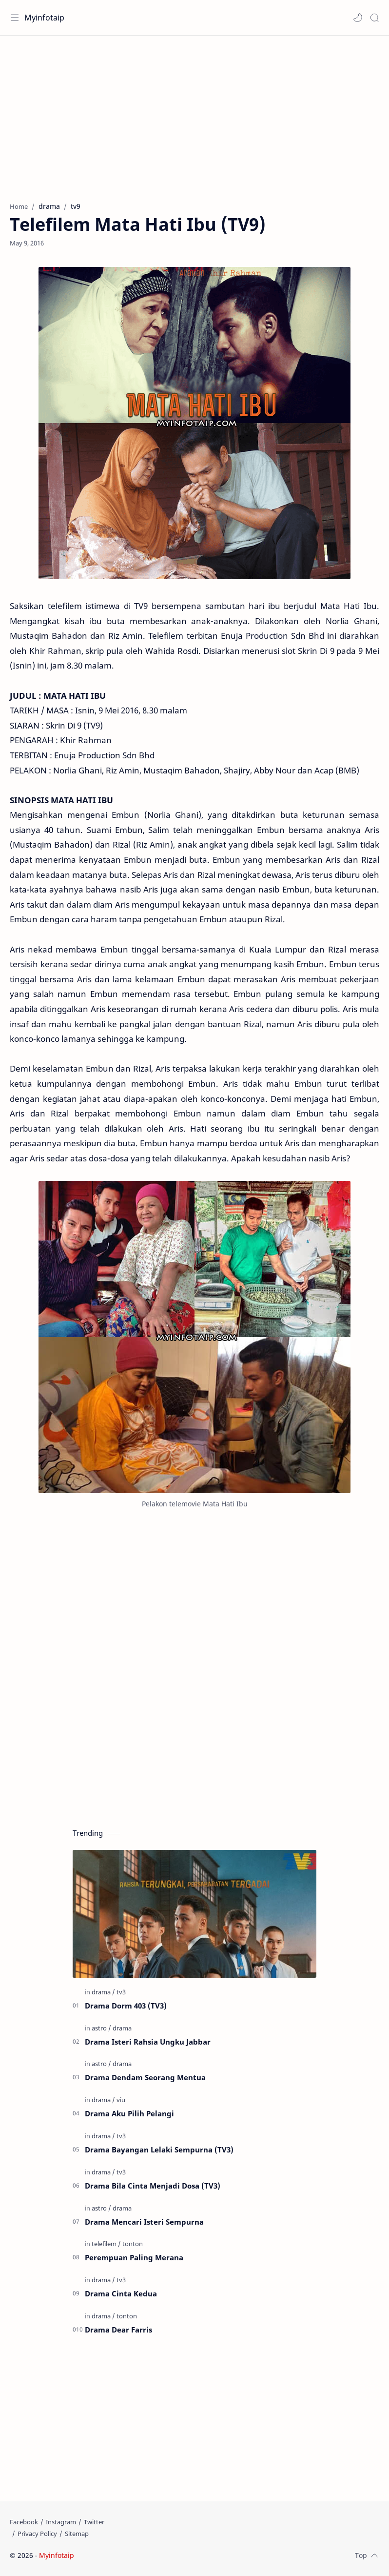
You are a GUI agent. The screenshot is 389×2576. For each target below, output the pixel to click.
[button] (357, 17)
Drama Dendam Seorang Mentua (145, 2077)
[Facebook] (24, 2522)
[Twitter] (94, 2522)
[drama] (103, 1992)
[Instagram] (61, 2522)
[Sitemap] (77, 2533)
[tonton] (132, 2243)
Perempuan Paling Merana (134, 2257)
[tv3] (121, 1992)
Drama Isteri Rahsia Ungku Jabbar (148, 2042)
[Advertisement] (194, 113)
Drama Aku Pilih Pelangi (129, 2113)
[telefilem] (106, 2243)
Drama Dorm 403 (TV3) (126, 2005)
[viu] (121, 2099)
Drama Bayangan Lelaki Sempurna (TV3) (159, 2149)
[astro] (101, 2028)
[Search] (374, 17)
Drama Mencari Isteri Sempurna (144, 2222)
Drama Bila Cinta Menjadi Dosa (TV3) (152, 2186)
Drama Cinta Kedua (121, 2293)
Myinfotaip (44, 17)
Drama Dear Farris (118, 2329)
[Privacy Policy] (37, 2533)
